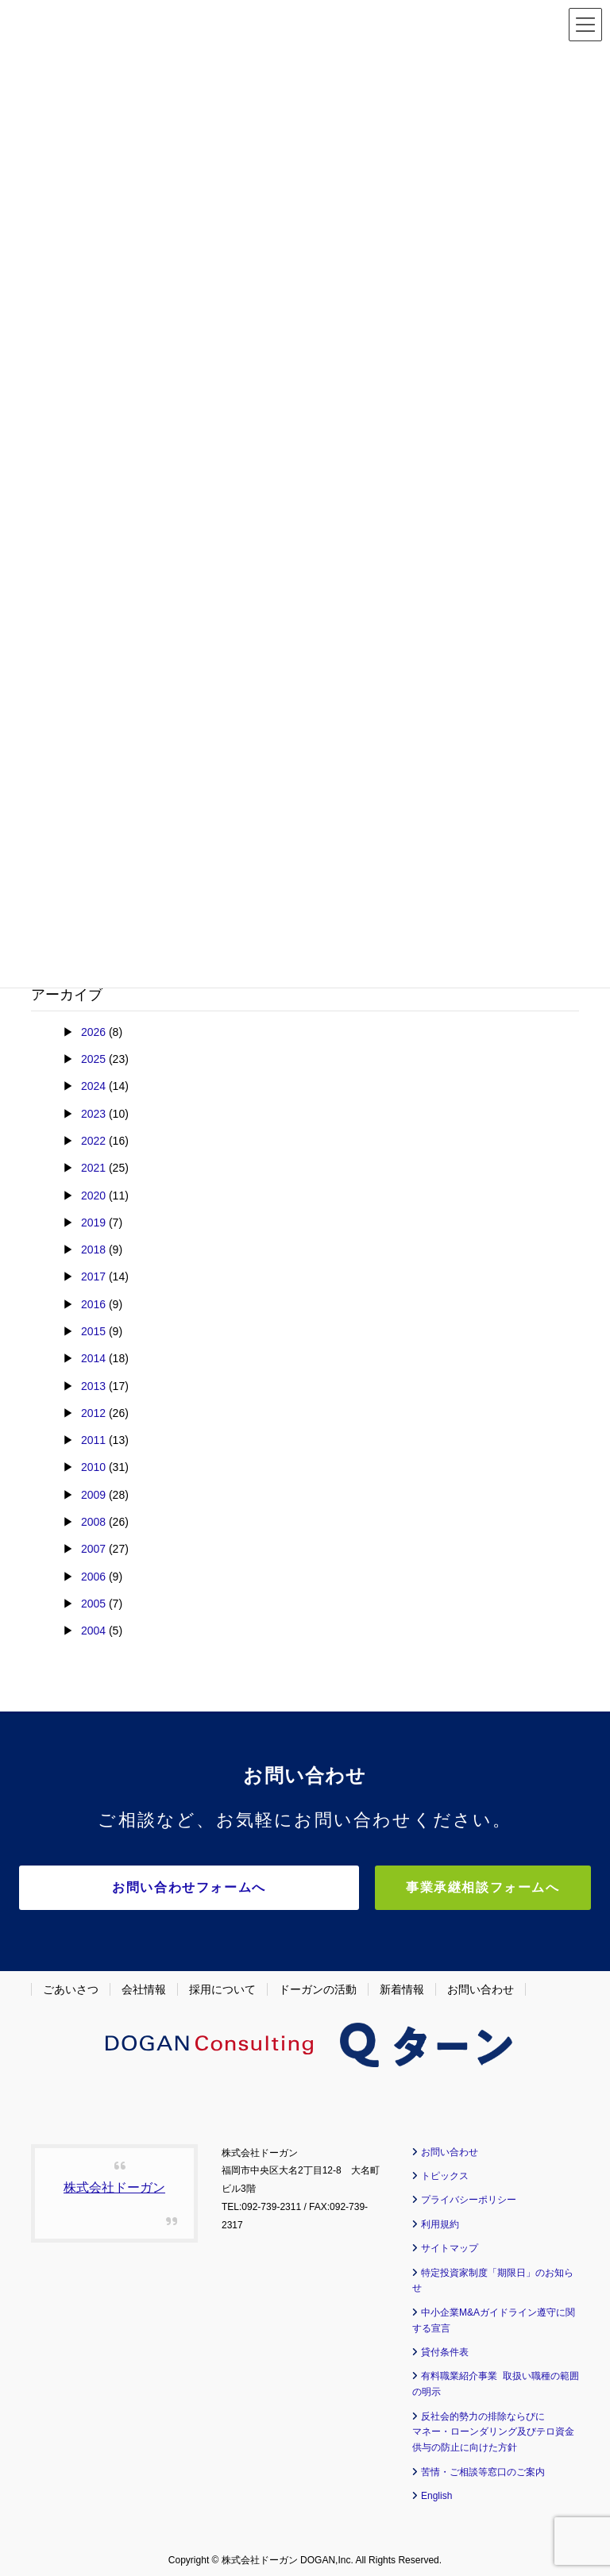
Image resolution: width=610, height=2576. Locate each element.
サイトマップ (449, 2242)
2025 (93, 1059)
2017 (93, 1276)
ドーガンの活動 (318, 1983)
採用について (222, 1983)
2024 (93, 1086)
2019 (93, 1222)
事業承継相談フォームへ (507, 1887)
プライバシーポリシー (468, 2195)
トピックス (445, 2170)
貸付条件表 (445, 2346)
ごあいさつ (70, 1983)
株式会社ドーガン (114, 2182)
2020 (93, 1195)
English (436, 2490)
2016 (93, 1304)
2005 (93, 1603)
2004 (93, 1630)
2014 (93, 1358)
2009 (93, 1494)
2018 (93, 1249)
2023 (93, 1113)
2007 (93, 1548)
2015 (93, 1331)
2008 (93, 1521)
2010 (93, 1467)
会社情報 (144, 1983)
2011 (93, 1440)
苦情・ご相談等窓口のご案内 (483, 2466)
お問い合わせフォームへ (209, 1887)
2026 (93, 1032)
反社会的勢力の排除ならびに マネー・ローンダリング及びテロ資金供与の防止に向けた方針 (493, 2426)
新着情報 (402, 1983)
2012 (93, 1413)
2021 (93, 1167)
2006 (93, 1576)
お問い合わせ (480, 1983)
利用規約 (440, 2218)
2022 (93, 1140)
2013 (93, 1386)
